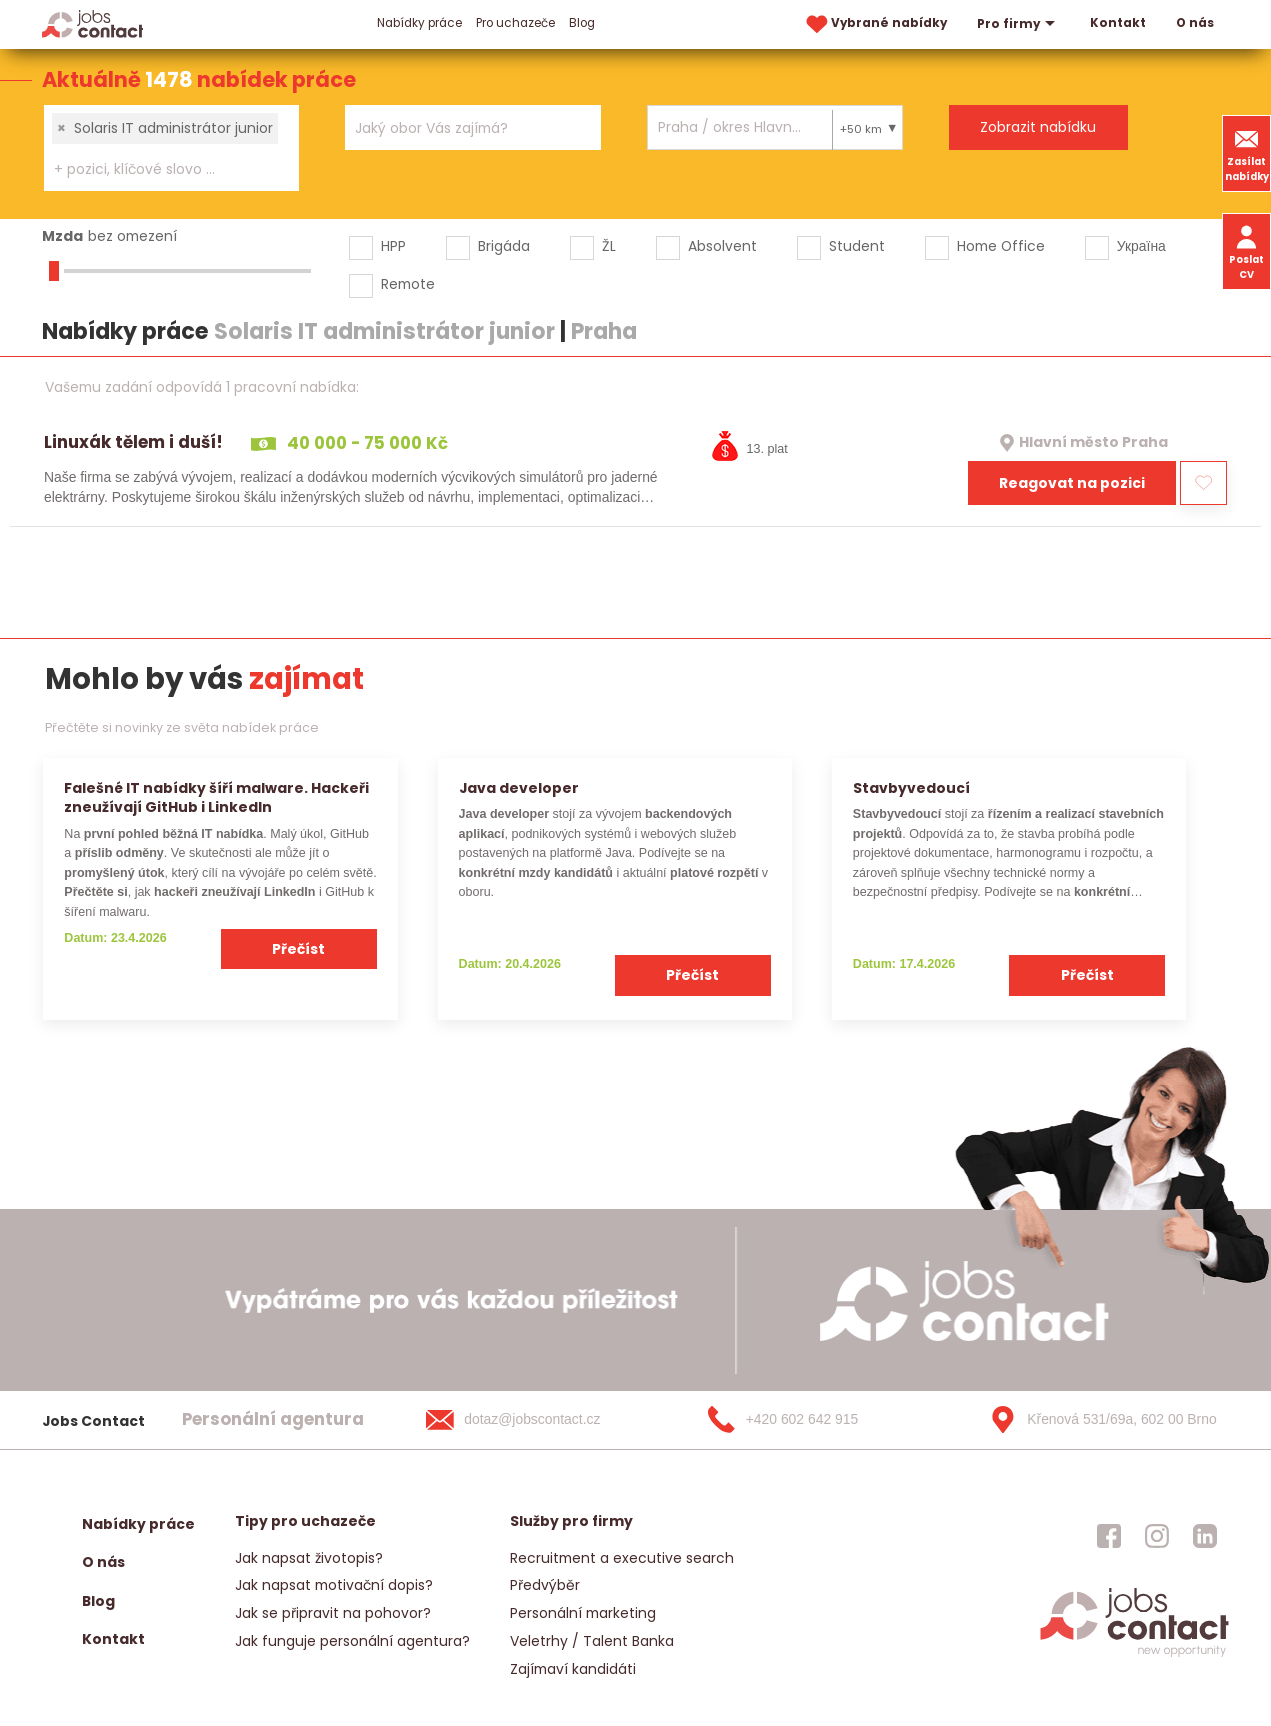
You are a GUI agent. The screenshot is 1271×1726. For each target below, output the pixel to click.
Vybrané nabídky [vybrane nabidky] (875, 24)
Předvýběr (545, 1585)
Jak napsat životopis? (309, 1558)
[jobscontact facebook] (1109, 1536)
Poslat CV (1246, 251)
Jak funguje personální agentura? (352, 1641)
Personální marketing (583, 1613)
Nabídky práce (419, 23)
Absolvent (722, 246)
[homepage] (1134, 1654)
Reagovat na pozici (1072, 483)
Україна (1141, 246)
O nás (1195, 23)
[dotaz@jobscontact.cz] (533, 1420)
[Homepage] (92, 23)
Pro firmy (1018, 24)
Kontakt (1118, 23)
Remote (408, 284)
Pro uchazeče (515, 23)
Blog (582, 23)
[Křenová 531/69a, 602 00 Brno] (1096, 1420)
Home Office (1001, 246)
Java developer (519, 788)
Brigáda (504, 246)
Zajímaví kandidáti (573, 1669)
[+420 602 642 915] (815, 1420)
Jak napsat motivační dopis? (334, 1585)
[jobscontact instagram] (1157, 1536)
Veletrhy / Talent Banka (592, 1641)
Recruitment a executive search (622, 1558)
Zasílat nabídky (1247, 153)
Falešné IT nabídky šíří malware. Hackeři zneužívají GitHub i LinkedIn (216, 797)
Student (857, 246)
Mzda (62, 236)
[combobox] (171, 148)
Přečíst (298, 949)
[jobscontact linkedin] (1205, 1536)
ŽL (609, 246)
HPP (393, 246)
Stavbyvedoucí (911, 788)
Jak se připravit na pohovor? (333, 1613)
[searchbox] (159, 169)
